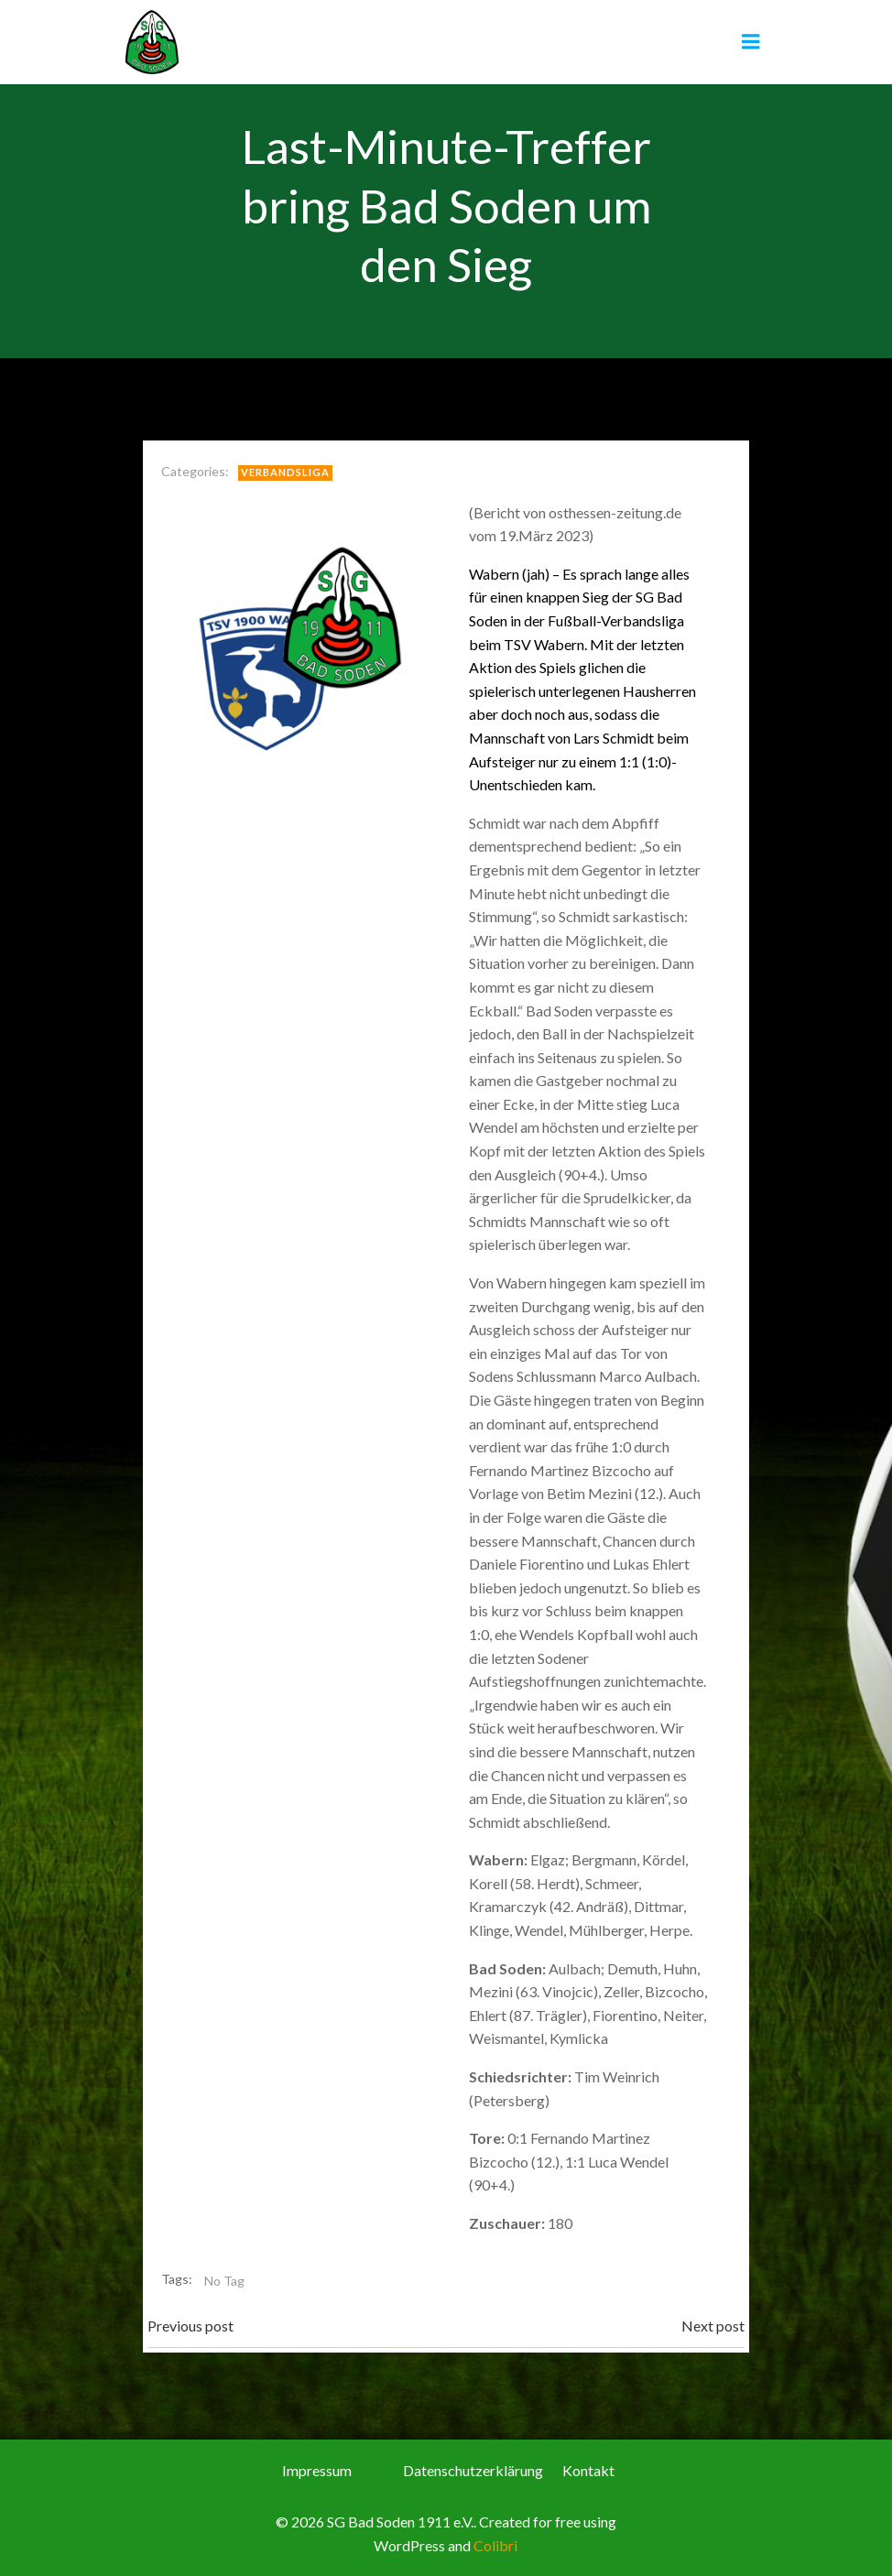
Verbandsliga (286, 472)
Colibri (495, 2543)
